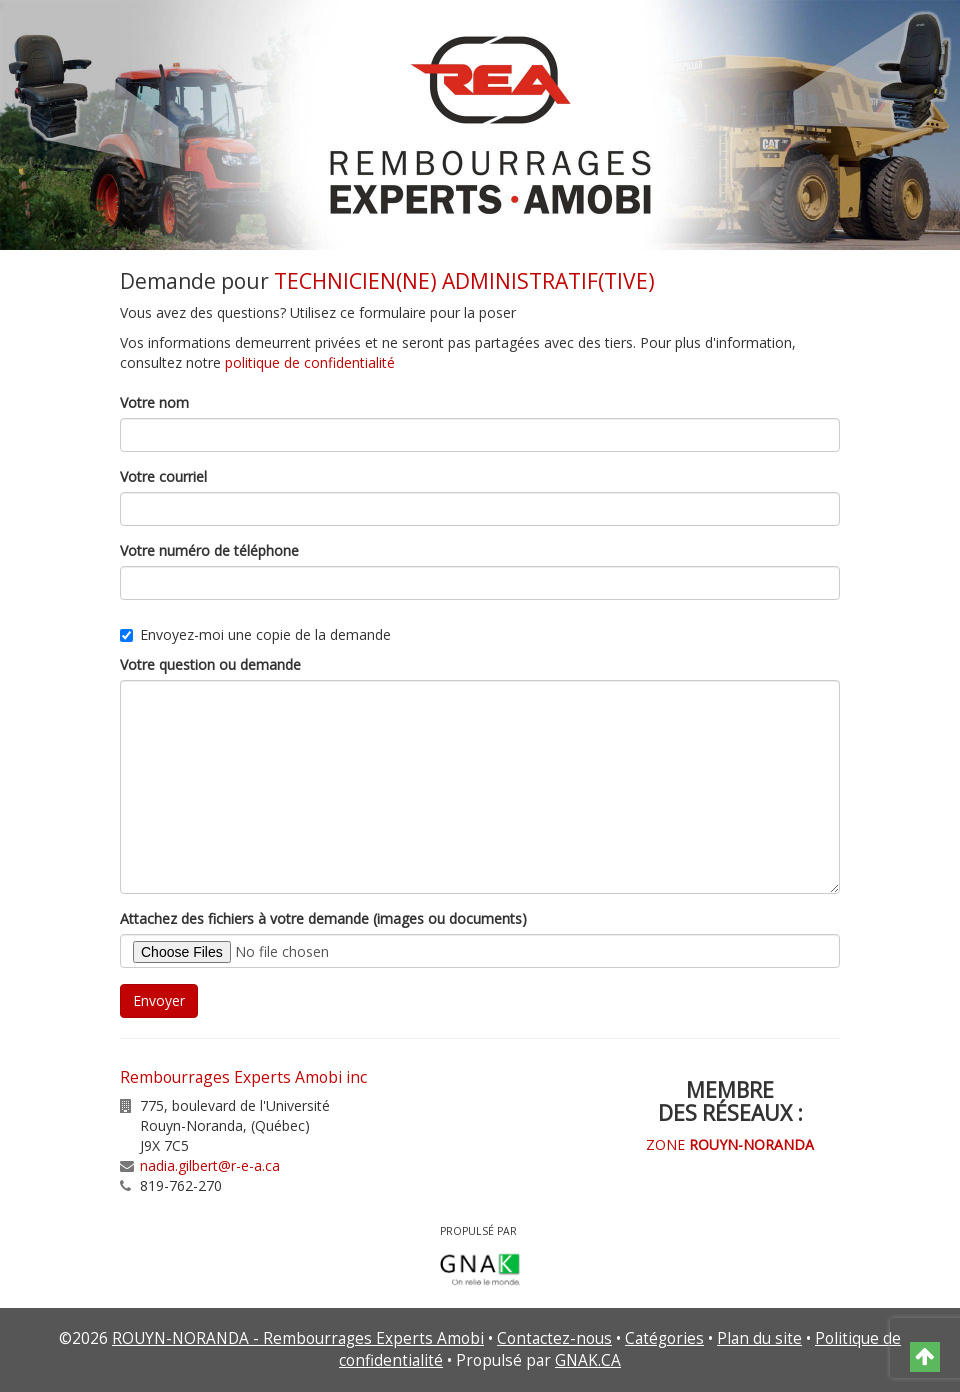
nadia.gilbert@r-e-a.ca (210, 1165)
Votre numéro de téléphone (209, 550)
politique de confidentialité (310, 362)
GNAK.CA (588, 1360)
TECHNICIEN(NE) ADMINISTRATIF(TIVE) (464, 281)
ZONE (730, 1144)
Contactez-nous (554, 1338)
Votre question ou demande (210, 664)
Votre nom (154, 402)
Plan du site (759, 1338)
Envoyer (159, 1000)
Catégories (664, 1338)
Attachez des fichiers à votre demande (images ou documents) (323, 918)
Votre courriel (163, 476)
